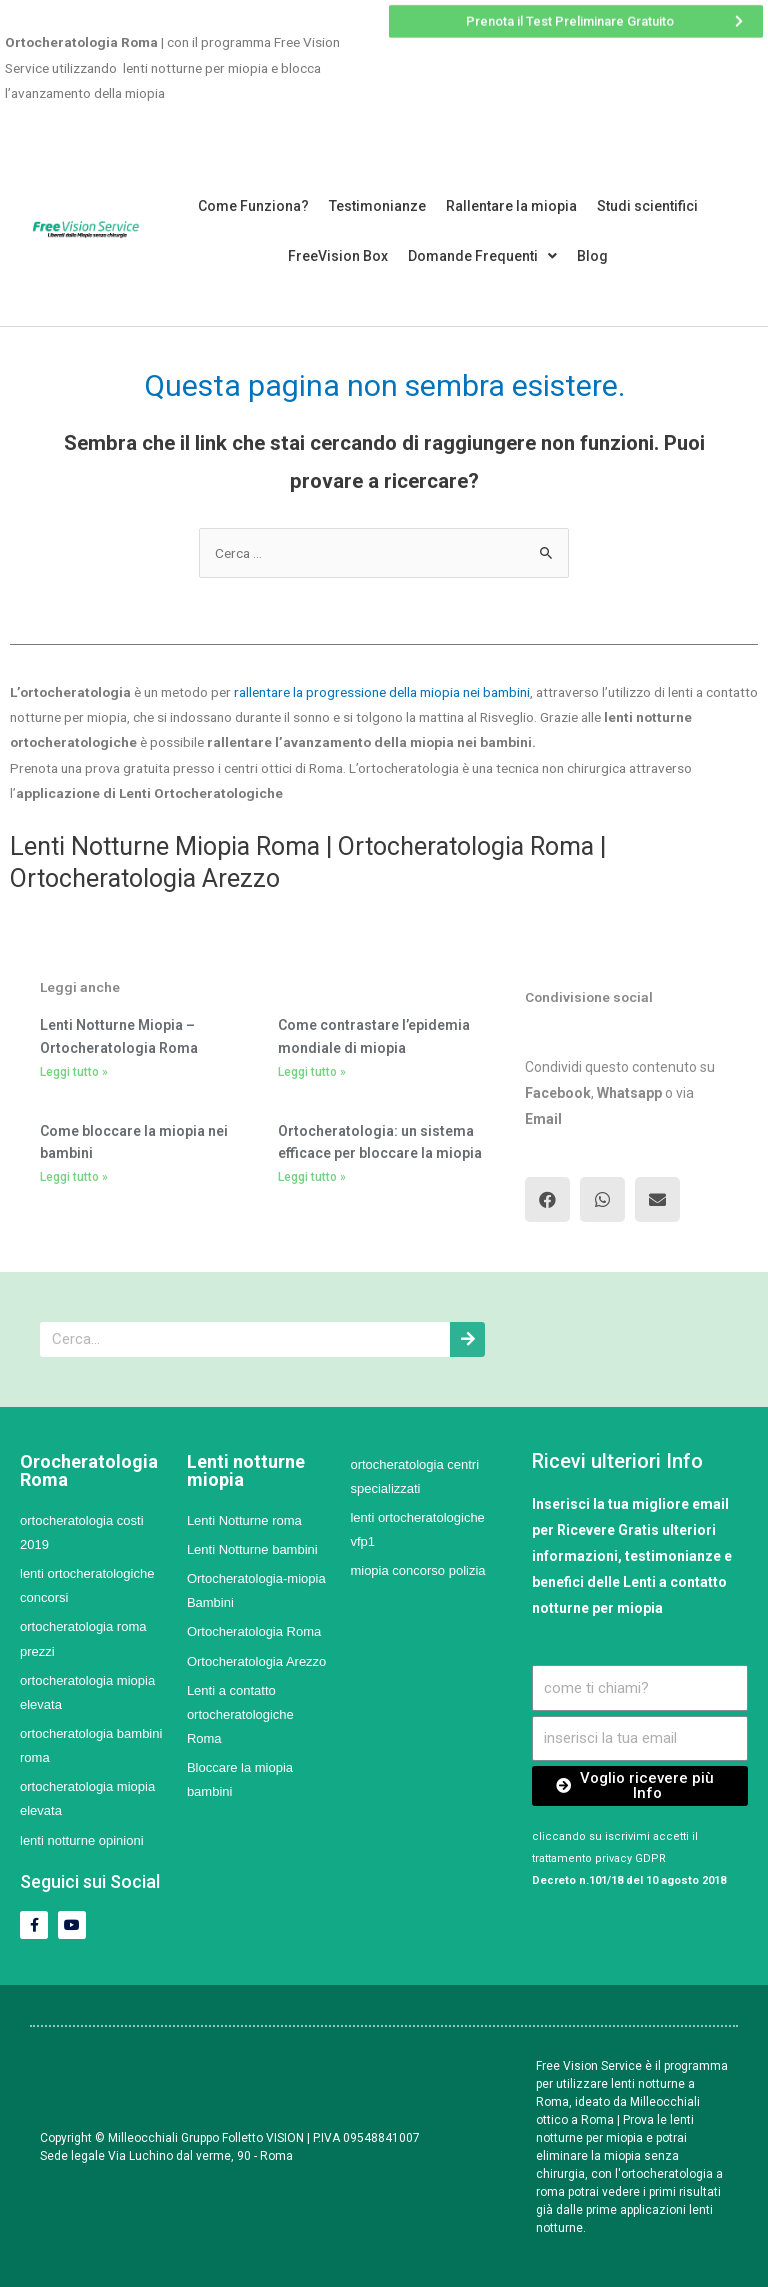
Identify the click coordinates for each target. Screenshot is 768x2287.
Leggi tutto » (74, 1072)
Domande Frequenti (482, 256)
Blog (592, 256)
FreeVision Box (338, 256)
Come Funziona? (253, 206)
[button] (547, 1199)
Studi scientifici (647, 206)
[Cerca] (467, 1339)
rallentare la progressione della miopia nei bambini (380, 692)
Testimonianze (377, 206)
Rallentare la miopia (511, 206)
